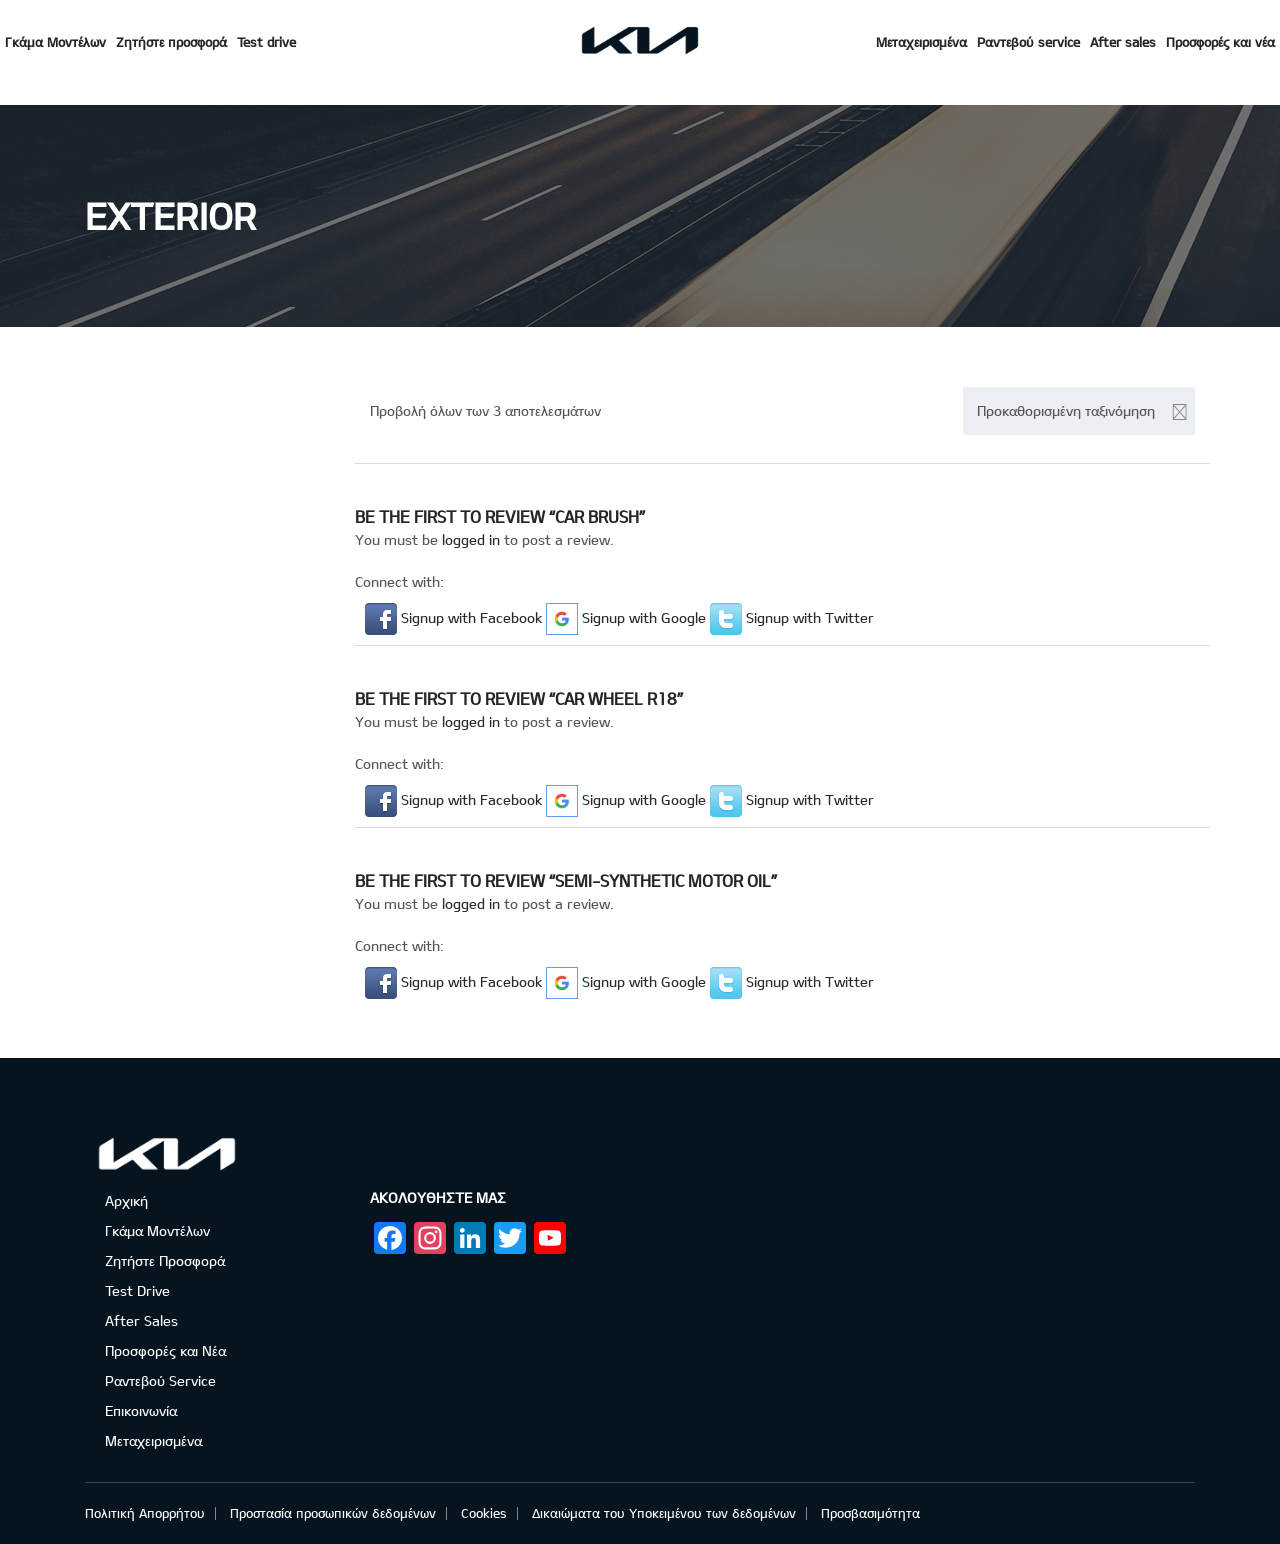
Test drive (266, 42)
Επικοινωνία (141, 1410)
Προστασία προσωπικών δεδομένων (333, 1513)
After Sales (141, 1320)
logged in (471, 539)
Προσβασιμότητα (870, 1513)
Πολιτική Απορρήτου (145, 1513)
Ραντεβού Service (160, 1380)
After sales (1123, 42)
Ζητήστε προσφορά (171, 42)
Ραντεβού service (1028, 42)
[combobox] (1079, 411)
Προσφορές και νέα (1220, 42)
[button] (455, 617)
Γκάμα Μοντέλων (55, 42)
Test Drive (137, 1290)
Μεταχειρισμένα (921, 42)
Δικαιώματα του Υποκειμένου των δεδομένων (664, 1513)
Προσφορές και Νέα (165, 1350)
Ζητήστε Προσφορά (165, 1260)
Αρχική (126, 1200)
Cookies (484, 1513)
